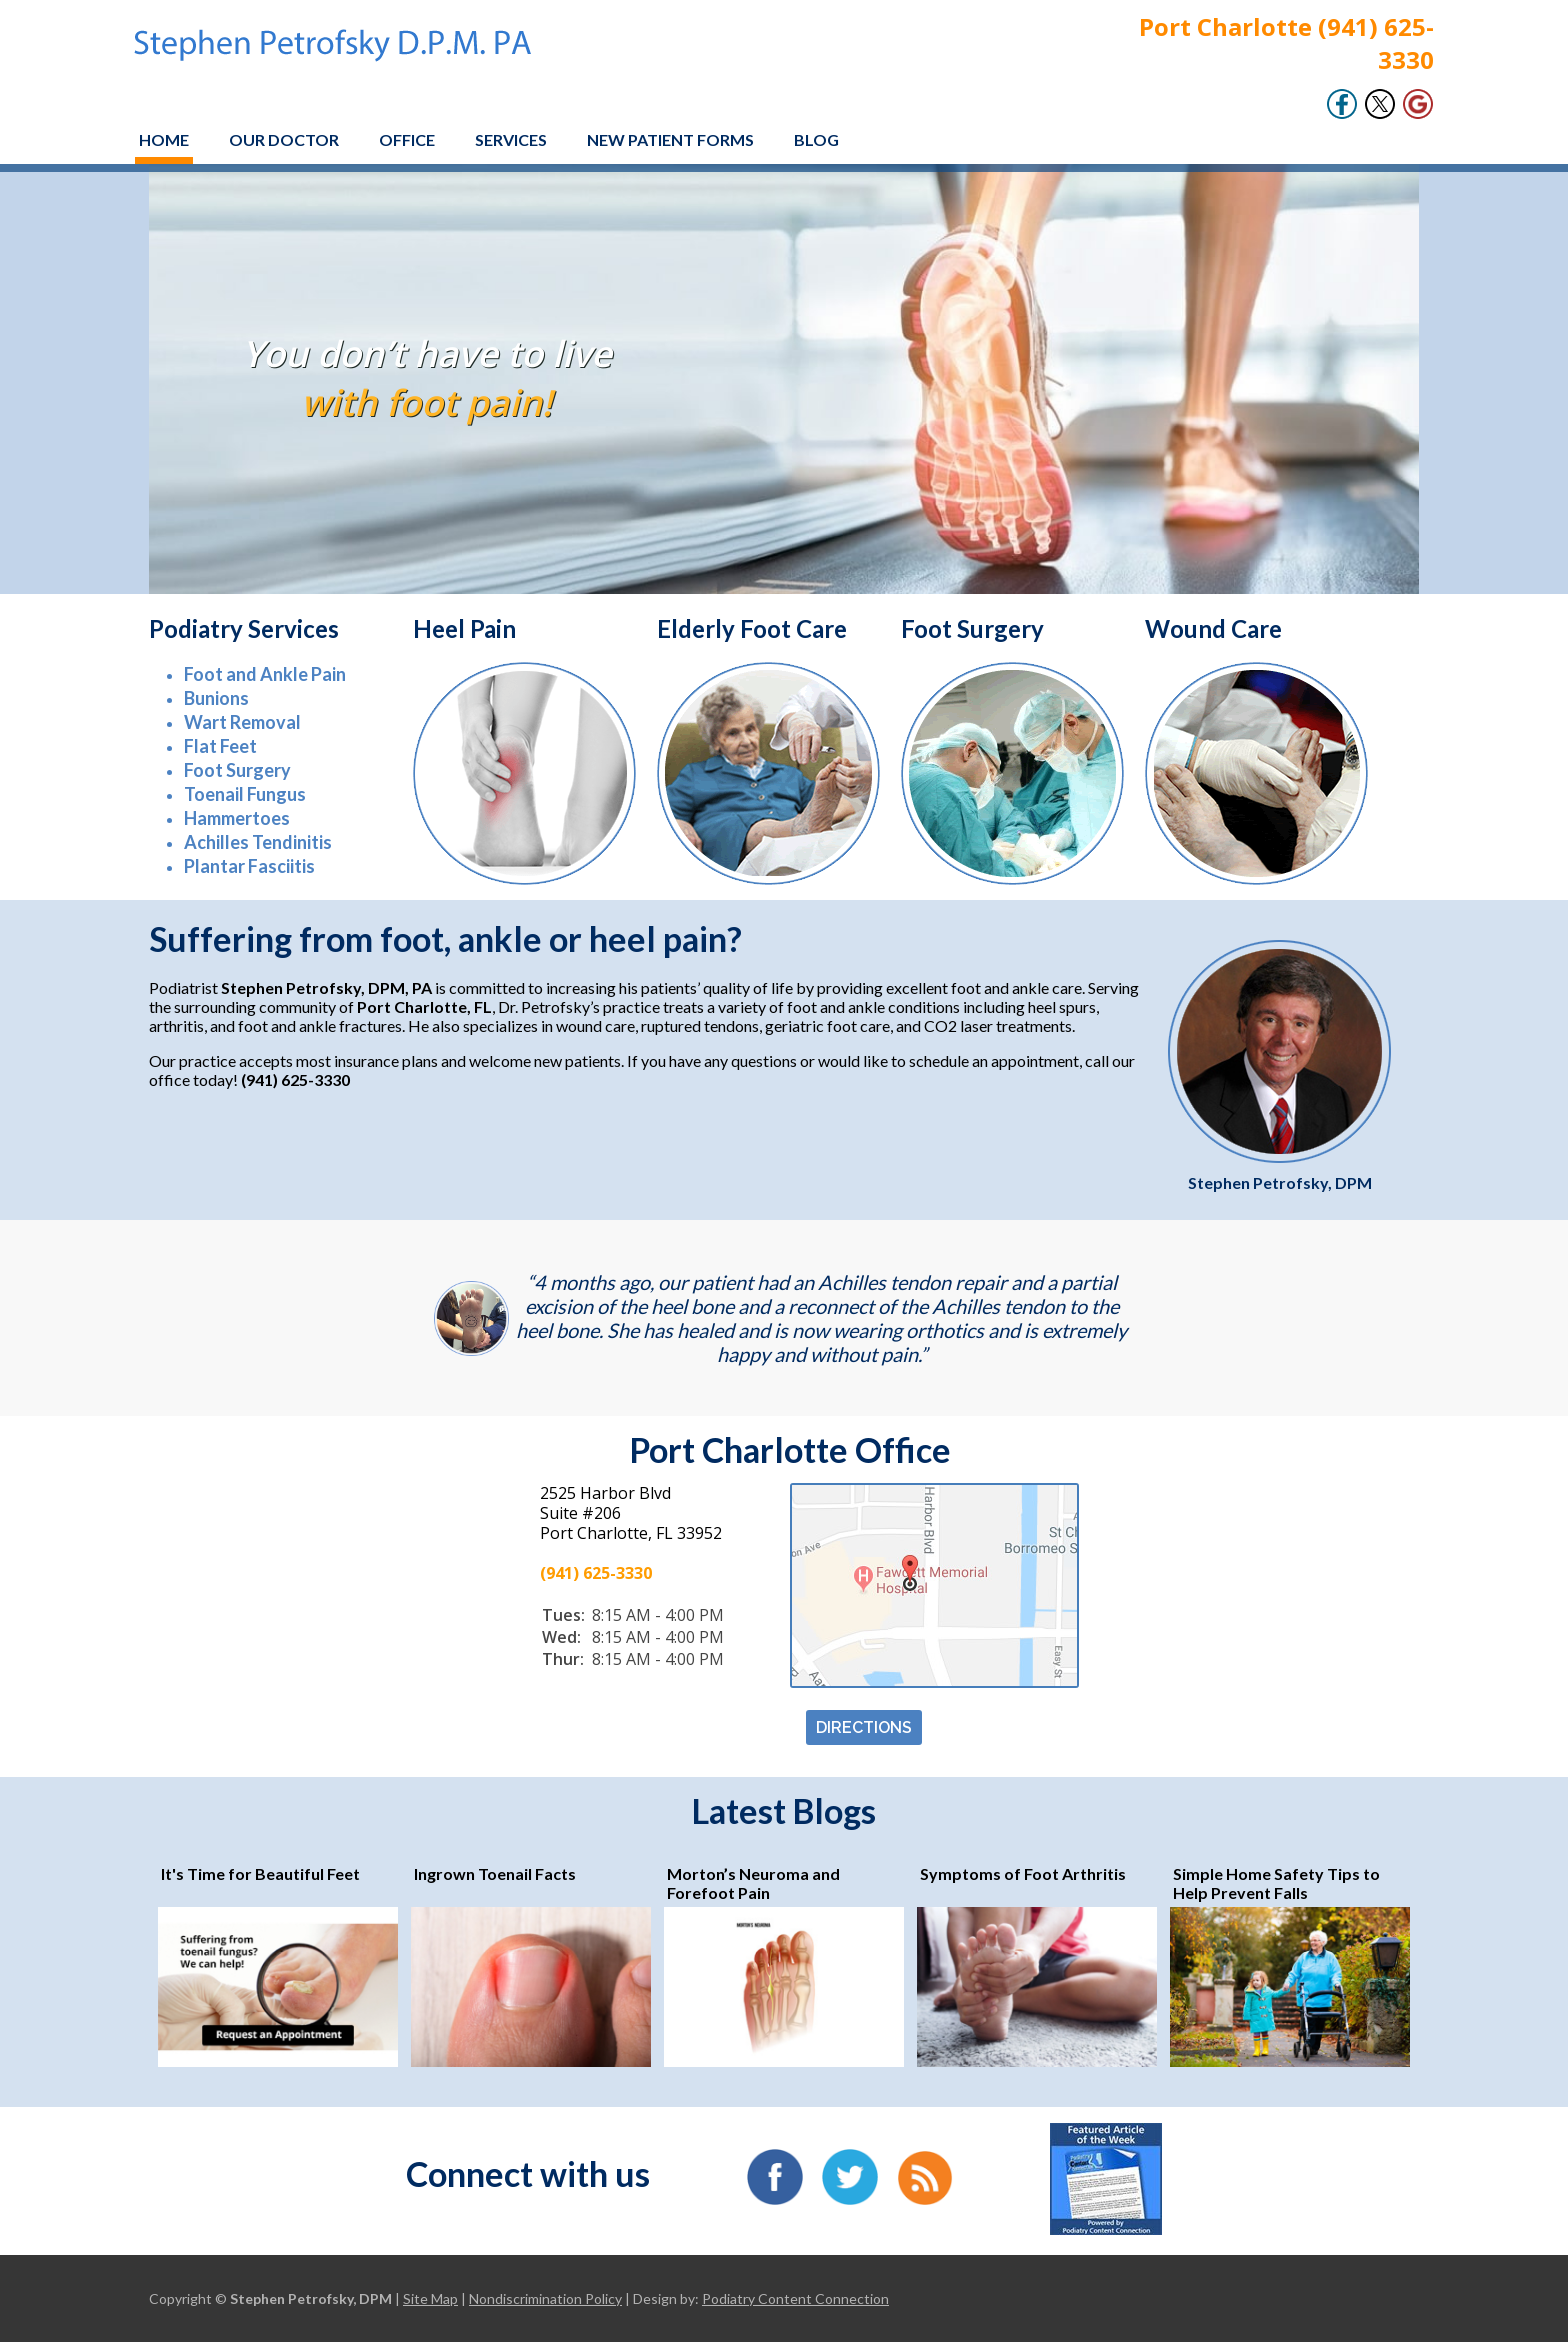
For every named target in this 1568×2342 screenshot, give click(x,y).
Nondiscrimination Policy (545, 2298)
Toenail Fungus (245, 794)
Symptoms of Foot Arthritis (1023, 1873)
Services (511, 139)
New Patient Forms (670, 139)
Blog (816, 139)
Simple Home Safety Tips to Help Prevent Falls (1276, 1883)
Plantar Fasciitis (249, 866)
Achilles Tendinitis (258, 842)
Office (407, 139)
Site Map (430, 2298)
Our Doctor (284, 139)
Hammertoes (237, 818)
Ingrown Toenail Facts (495, 1873)
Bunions (216, 698)
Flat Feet (220, 746)
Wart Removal (242, 722)
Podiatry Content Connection (795, 2298)
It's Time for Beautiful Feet (260, 1873)
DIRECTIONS (864, 1727)
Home (164, 139)
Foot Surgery (237, 770)
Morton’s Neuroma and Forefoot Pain (753, 1883)
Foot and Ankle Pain (265, 674)
